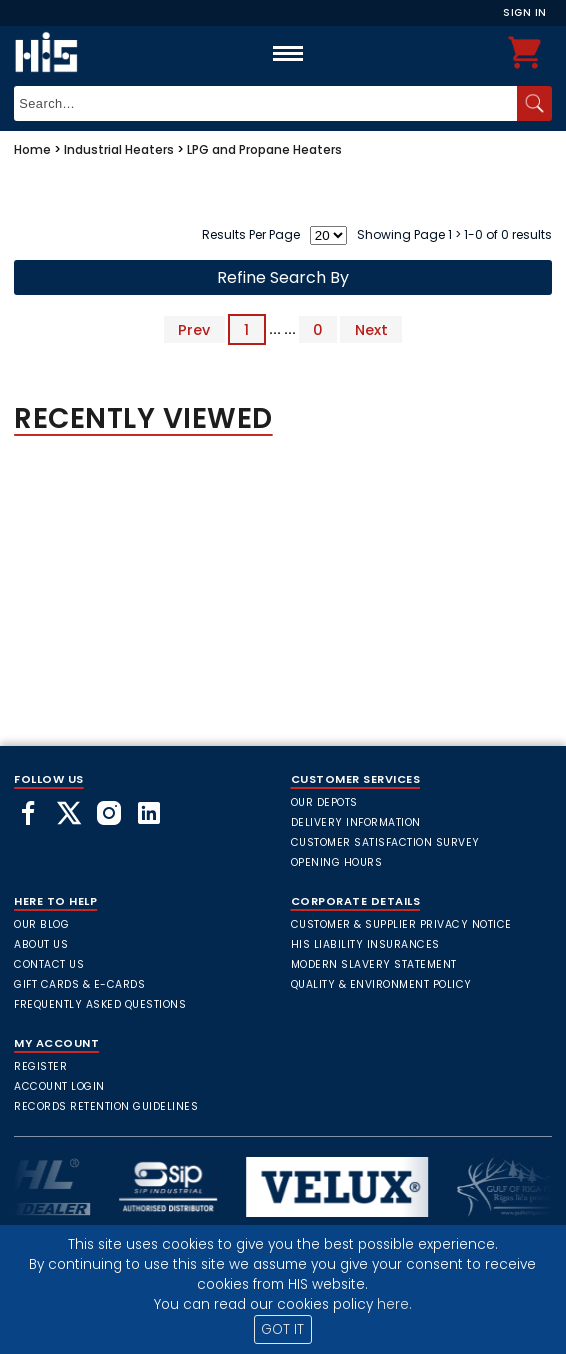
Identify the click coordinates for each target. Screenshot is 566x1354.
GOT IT (282, 1329)
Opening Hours (337, 862)
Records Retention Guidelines (106, 1106)
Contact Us (49, 964)
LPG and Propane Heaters (264, 149)
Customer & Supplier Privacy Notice (401, 924)
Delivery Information (356, 822)
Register (40, 1066)
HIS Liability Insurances (365, 944)
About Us (41, 944)
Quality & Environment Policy (381, 984)
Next (371, 329)
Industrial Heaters (119, 149)
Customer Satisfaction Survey (385, 842)
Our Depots (324, 802)
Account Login (59, 1086)
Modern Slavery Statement (374, 964)
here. (394, 1304)
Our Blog (41, 924)
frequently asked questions (100, 1004)
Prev (194, 329)
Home (32, 149)
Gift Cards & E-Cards (79, 984)
